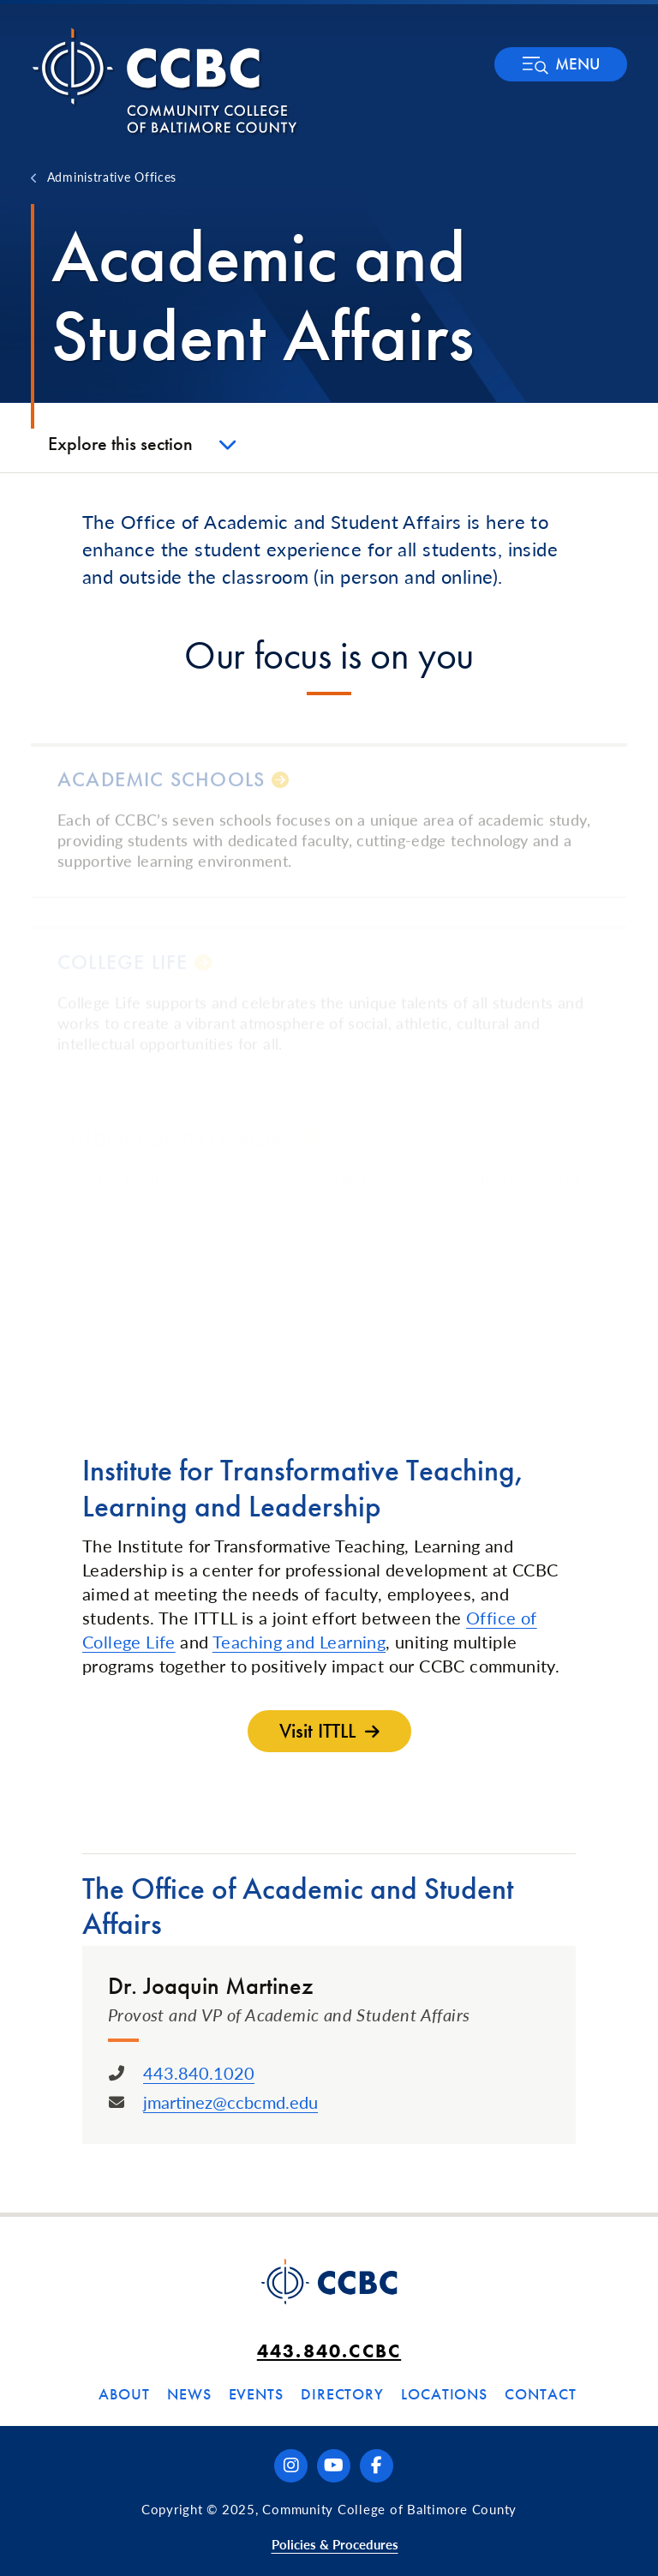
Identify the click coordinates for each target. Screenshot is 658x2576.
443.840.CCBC (329, 2351)
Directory (342, 2394)
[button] (560, 64)
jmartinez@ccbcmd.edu (230, 2102)
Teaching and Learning (299, 1642)
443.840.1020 (198, 2073)
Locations (444, 2394)
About (124, 2394)
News (189, 2394)
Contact (540, 2394)
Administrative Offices (111, 176)
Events (256, 2394)
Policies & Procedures (335, 2544)
